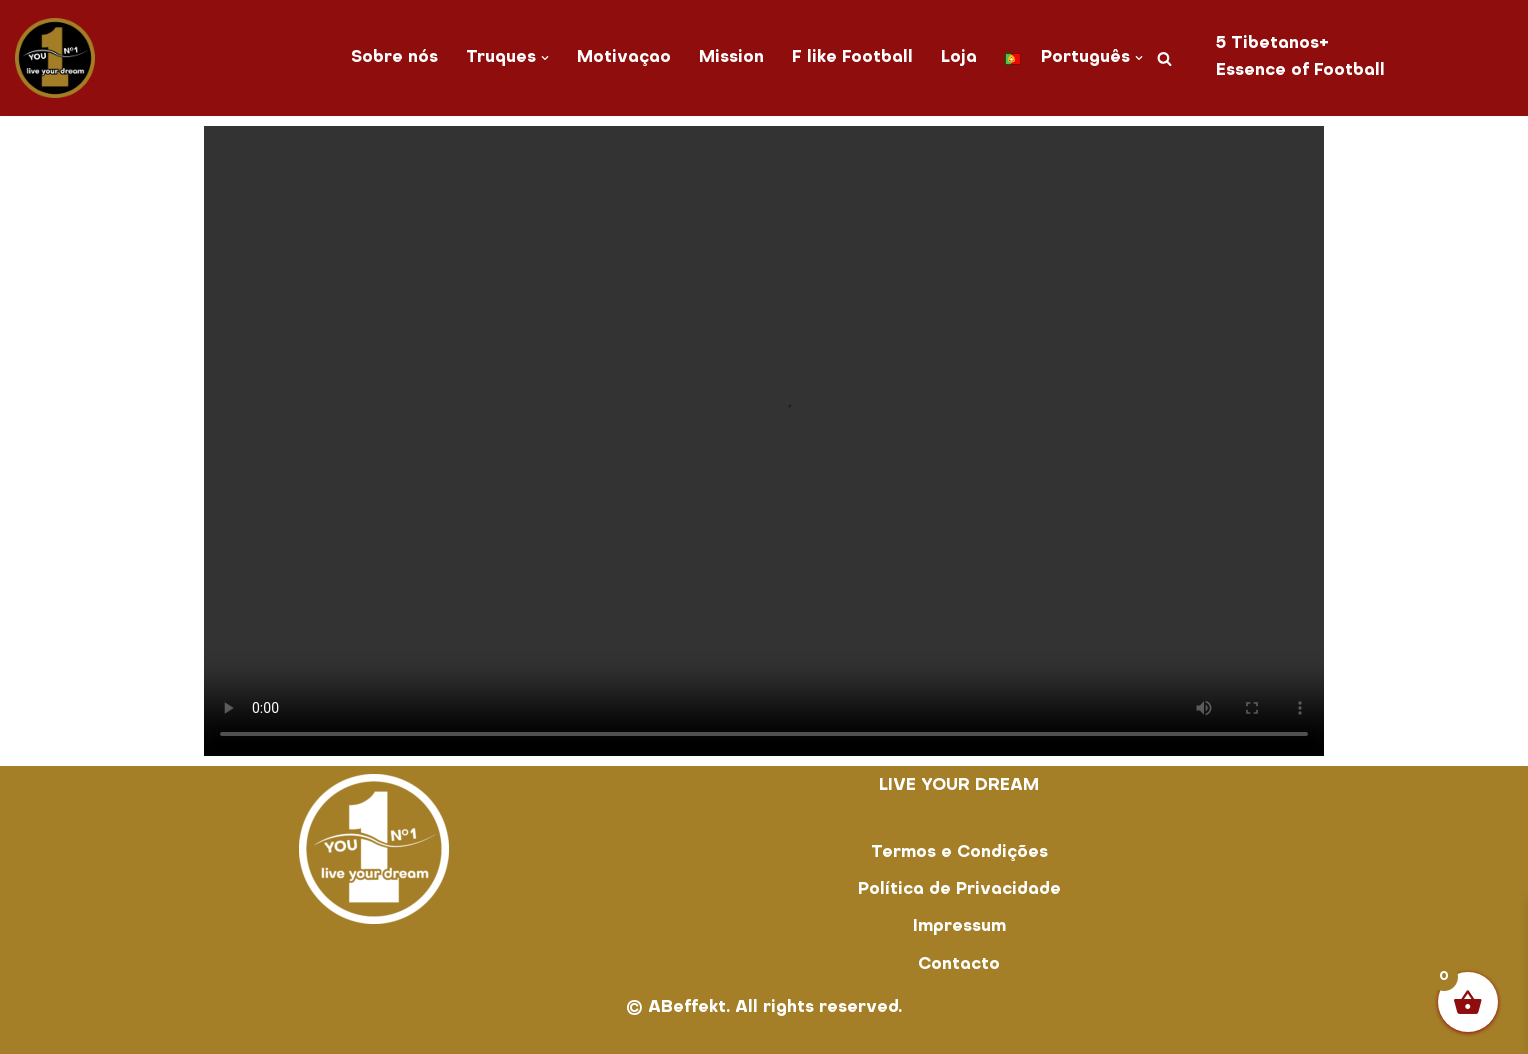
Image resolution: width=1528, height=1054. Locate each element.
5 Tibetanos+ (1272, 44)
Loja (959, 58)
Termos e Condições (959, 853)
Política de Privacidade (959, 890)
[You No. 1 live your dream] (55, 58)
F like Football (852, 58)
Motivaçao (624, 58)
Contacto (959, 965)
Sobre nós (394, 58)
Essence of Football (1300, 71)
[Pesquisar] (1164, 58)
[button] (545, 58)
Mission (731, 58)
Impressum (959, 927)
